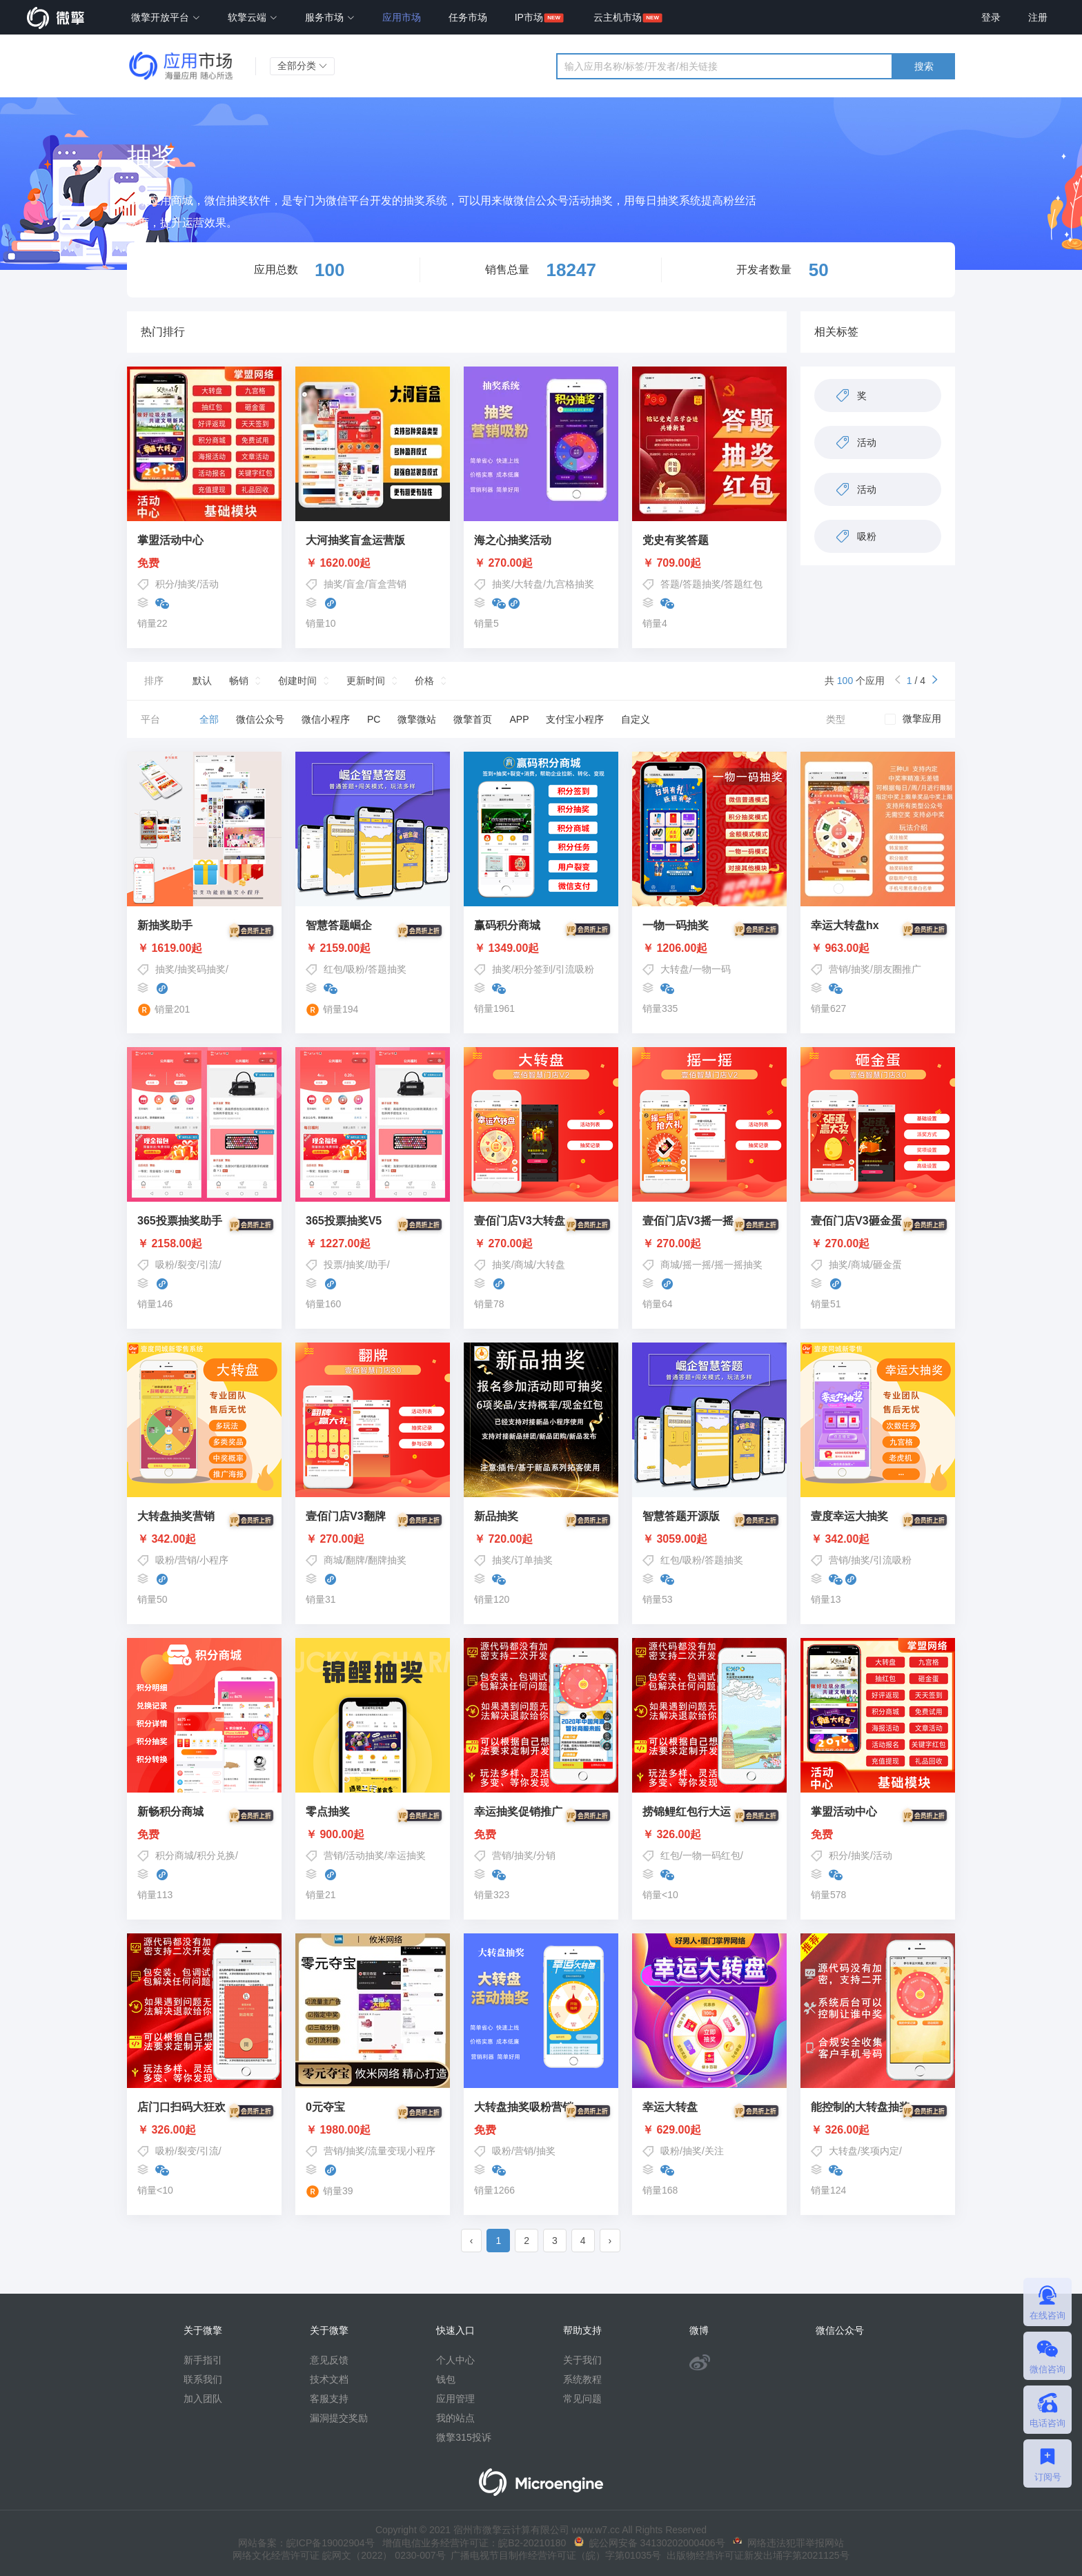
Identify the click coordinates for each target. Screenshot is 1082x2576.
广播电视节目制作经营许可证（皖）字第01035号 (554, 2555)
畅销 (238, 680)
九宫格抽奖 (570, 584)
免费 (148, 563)
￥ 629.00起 (709, 2130)
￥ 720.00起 (541, 1539)
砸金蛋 (887, 1264)
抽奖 (187, 584)
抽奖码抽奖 (201, 969)
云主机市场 (617, 17)
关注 (714, 2151)
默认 (202, 680)
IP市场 (529, 17)
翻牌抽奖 (387, 1560)
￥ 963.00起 (878, 948)
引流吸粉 (574, 969)
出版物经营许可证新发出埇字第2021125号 (755, 2555)
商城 (523, 1264)
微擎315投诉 (463, 2437)
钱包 (445, 2379)
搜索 (924, 66)
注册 (1037, 17)
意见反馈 (329, 2359)
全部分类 (302, 65)
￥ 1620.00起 (338, 563)
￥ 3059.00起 (709, 1539)
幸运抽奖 (406, 1855)
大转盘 (528, 584)
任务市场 (468, 17)
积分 (165, 584)
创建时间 (297, 680)
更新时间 (365, 680)
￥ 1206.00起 (709, 948)
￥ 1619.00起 (204, 948)
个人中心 (455, 2359)
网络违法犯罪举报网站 (788, 2542)
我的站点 (455, 2417)
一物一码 (711, 969)
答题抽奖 (701, 584)
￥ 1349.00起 (541, 948)
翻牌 (355, 1560)
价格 (424, 680)
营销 (838, 969)
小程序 (213, 1560)
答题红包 (743, 584)
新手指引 (203, 2359)
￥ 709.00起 (671, 563)
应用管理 (455, 2398)
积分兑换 (216, 1855)
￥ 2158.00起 (204, 1243)
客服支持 (329, 2398)
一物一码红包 (711, 1855)
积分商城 (174, 1855)
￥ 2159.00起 (373, 948)
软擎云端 (252, 17)
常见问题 (582, 2398)
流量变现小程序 (401, 2151)
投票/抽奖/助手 (355, 1264)
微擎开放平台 (165, 17)
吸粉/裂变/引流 (187, 1264)
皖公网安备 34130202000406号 (649, 2542)
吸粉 (355, 969)
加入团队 (203, 2398)
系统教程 (582, 2379)
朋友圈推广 (897, 969)
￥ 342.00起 (204, 1539)
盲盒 (355, 584)
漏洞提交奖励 (339, 2417)
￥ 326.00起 (709, 1834)
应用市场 (401, 17)
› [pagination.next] (610, 2240)
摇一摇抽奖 (738, 1264)
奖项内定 (879, 2151)
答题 (670, 584)
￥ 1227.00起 (373, 1243)
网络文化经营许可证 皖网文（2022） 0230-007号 (339, 2555)
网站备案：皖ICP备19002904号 (306, 2542)
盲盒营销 (387, 584)
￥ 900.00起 (373, 1834)
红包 (333, 969)
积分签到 (533, 969)
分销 (545, 1855)
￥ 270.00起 (503, 563)
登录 (991, 17)
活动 (209, 584)
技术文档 (329, 2379)
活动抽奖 (365, 1855)
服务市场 (330, 17)
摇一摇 (696, 1264)
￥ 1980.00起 (373, 2130)
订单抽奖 (533, 1560)
